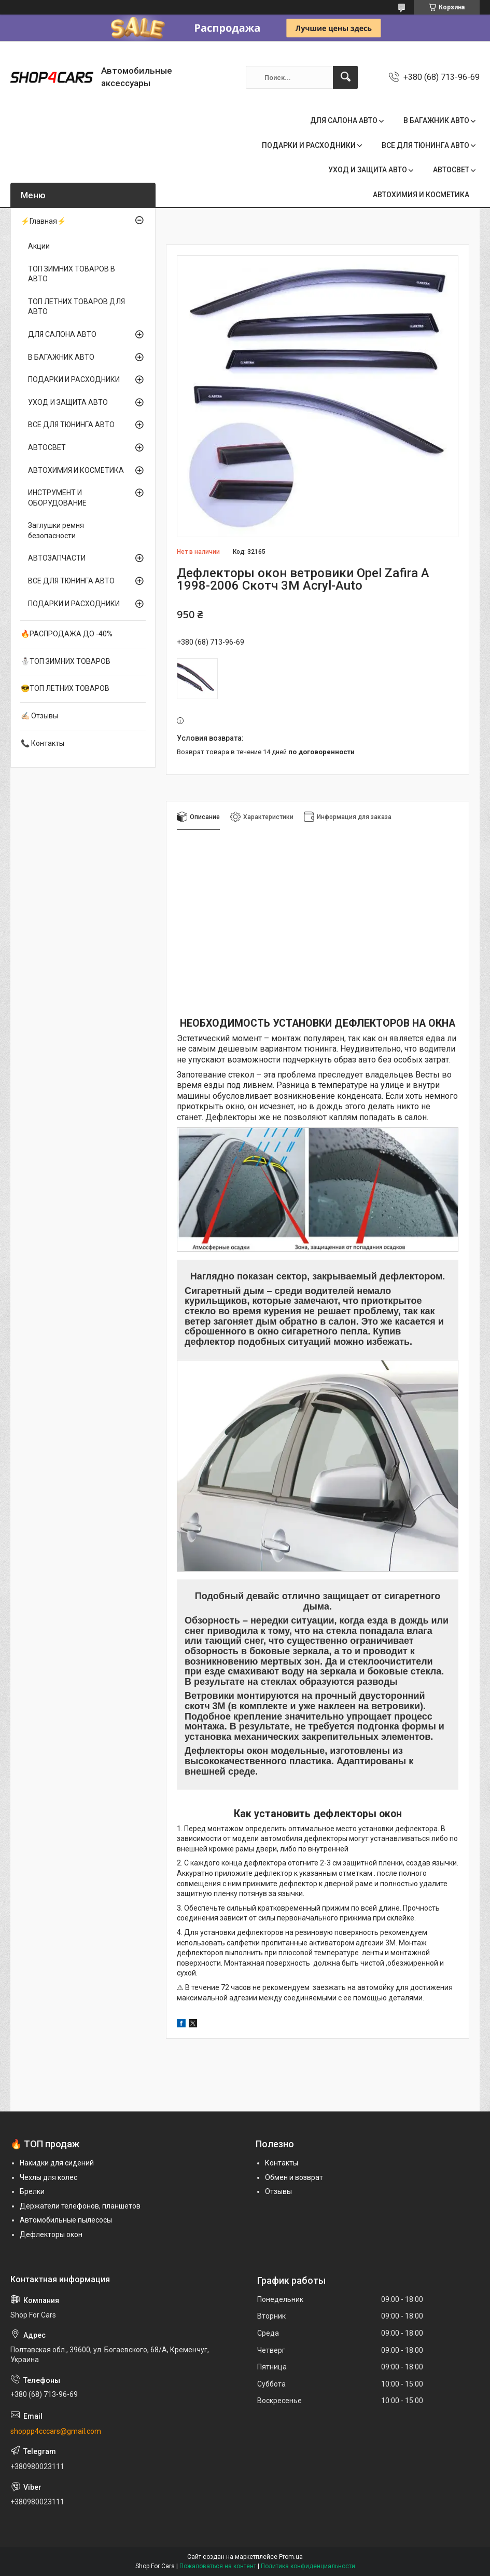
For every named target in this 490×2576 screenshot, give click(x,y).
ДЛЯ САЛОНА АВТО (343, 120)
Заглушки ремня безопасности (56, 530)
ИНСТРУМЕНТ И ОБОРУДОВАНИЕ (57, 497)
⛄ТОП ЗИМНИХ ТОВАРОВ (65, 661)
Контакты (281, 2163)
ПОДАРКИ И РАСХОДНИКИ (309, 145)
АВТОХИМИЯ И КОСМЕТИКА (421, 194)
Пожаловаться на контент (217, 2566)
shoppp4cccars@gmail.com (55, 2431)
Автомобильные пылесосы (66, 2220)
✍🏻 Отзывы (39, 716)
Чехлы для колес (48, 2177)
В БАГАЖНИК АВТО (436, 120)
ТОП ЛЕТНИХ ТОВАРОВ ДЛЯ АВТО (76, 306)
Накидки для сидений (57, 2163)
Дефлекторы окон (51, 2234)
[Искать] (345, 77)
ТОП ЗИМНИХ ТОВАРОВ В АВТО (71, 274)
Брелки (32, 2191)
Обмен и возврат (294, 2177)
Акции (39, 246)
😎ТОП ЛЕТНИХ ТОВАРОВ (65, 688)
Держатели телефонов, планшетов (80, 2206)
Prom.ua (291, 2556)
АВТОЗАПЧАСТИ (57, 558)
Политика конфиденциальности (308, 2566)
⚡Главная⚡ (43, 221)
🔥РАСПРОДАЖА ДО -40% (67, 634)
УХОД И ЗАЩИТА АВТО (367, 170)
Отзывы (278, 2191)
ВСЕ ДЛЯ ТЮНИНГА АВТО (425, 145)
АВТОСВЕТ (451, 170)
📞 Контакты (42, 743)
